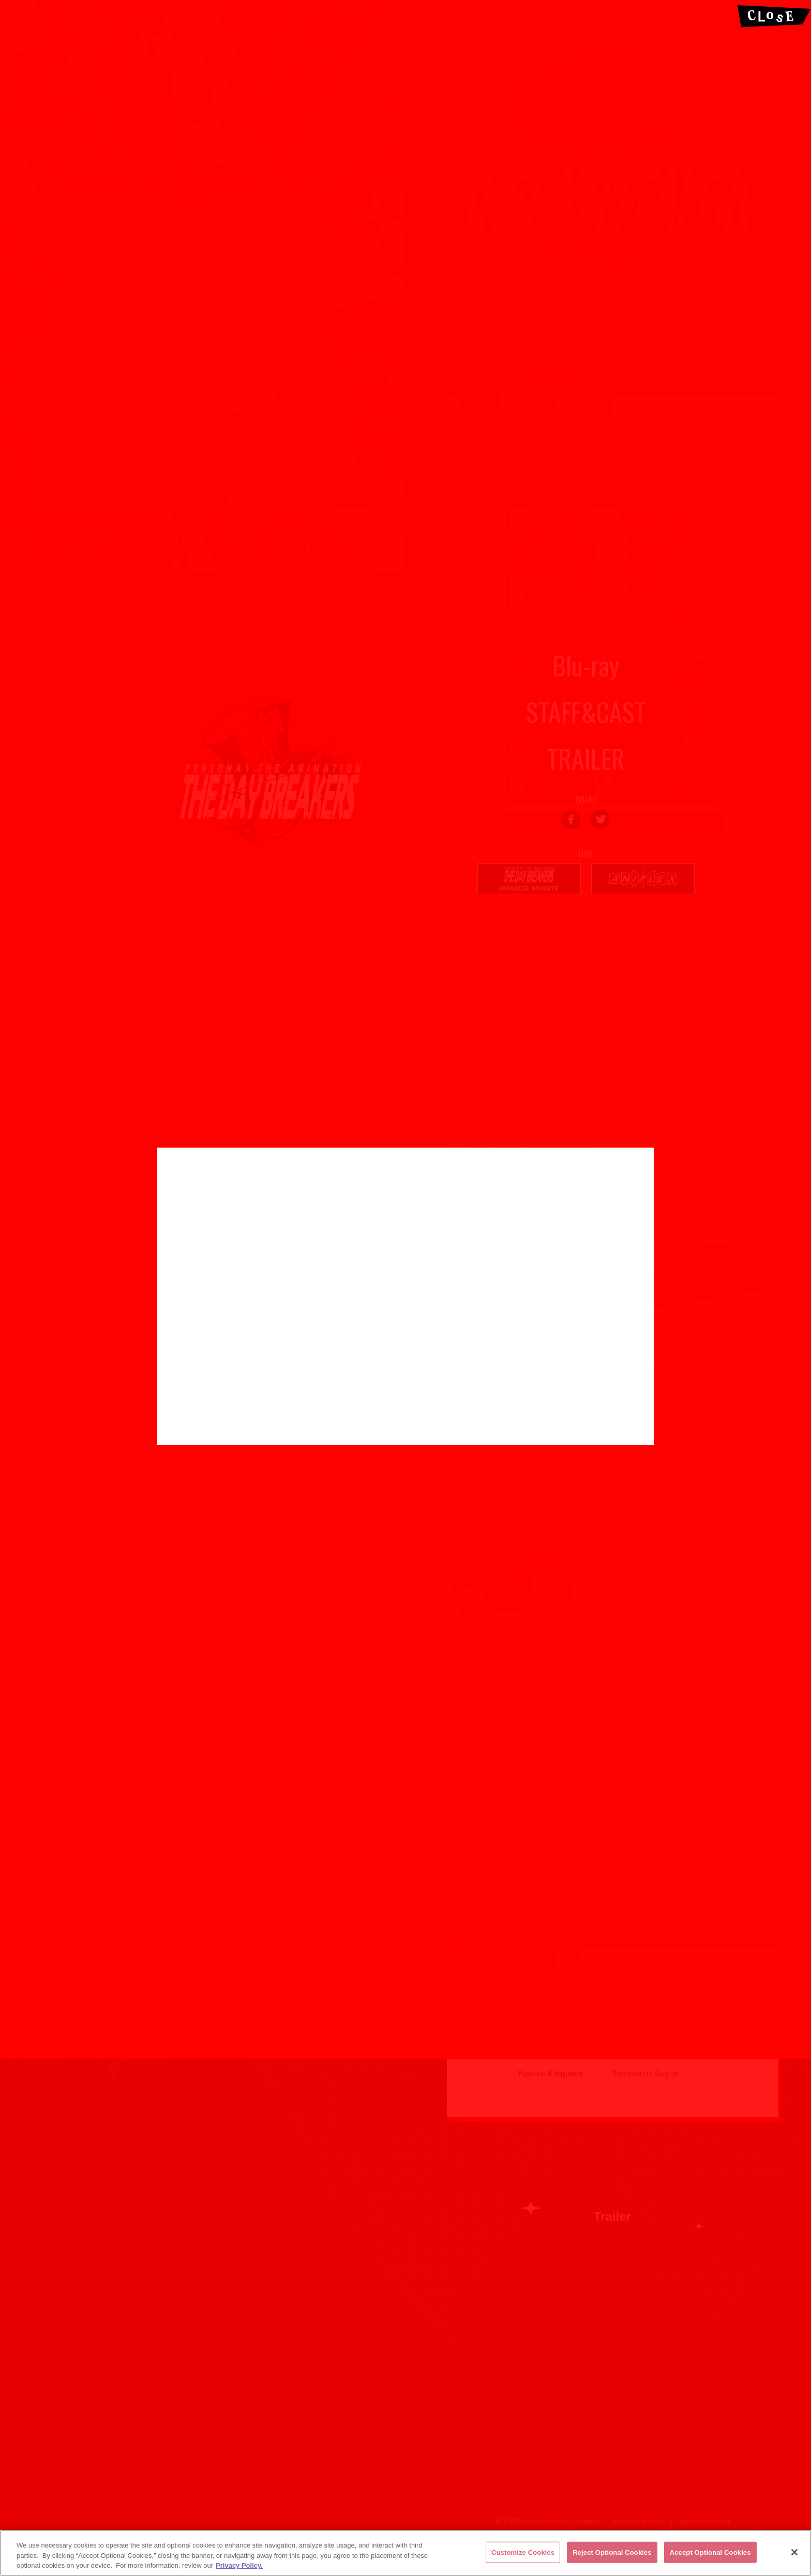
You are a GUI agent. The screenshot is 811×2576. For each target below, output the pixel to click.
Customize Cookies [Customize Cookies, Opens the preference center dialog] (522, 2552)
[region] (405, 2553)
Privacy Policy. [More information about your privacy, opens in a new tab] (239, 2565)
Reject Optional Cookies (612, 2552)
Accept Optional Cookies (710, 2552)
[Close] (794, 2552)
